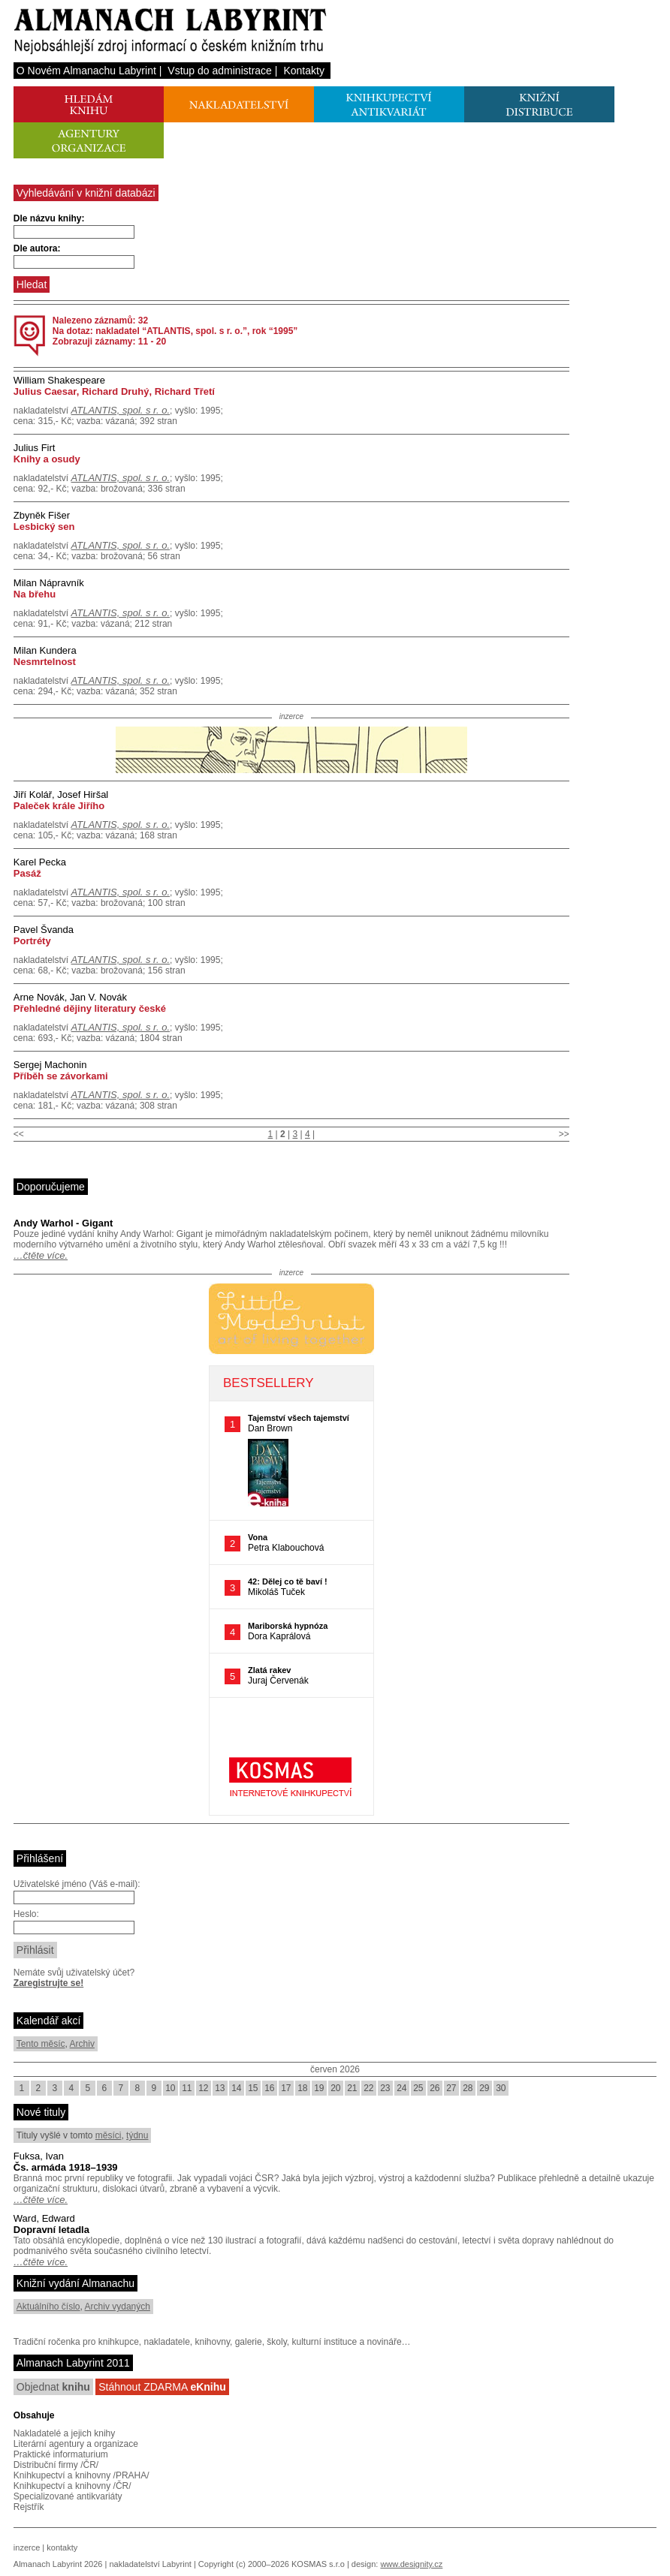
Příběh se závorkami (61, 1076)
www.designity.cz (411, 2563)
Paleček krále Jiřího (59, 805)
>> (564, 1134)
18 (302, 2088)
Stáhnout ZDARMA (162, 2387)
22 (368, 2088)
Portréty (32, 940)
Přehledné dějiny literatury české (90, 1008)
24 (401, 2088)
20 (335, 2088)
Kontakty (303, 71)
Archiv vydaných (117, 2306)
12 (203, 2088)
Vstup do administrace (220, 71)
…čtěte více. (41, 1255)
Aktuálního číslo (48, 2306)
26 (434, 2088)
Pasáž (27, 873)
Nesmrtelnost (45, 661)
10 (170, 2088)
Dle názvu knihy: (49, 218)
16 (269, 2088)
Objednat (53, 2387)
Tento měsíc (41, 2044)
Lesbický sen (44, 526)
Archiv (82, 2044)
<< (19, 1134)
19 (319, 2088)
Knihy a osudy (47, 459)
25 (418, 2088)
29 (484, 2088)
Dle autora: (37, 248)
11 (187, 2088)
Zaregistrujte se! (48, 1983)
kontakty (62, 2547)
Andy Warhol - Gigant (63, 1223)
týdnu (137, 2135)
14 (236, 2088)
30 (501, 2088)
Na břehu (35, 594)
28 (467, 2088)
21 (352, 2088)
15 (253, 2088)
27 (451, 2088)
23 (385, 2088)
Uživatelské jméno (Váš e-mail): (77, 1884)
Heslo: (26, 1914)
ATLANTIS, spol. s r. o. (120, 410)
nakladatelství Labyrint (150, 2563)
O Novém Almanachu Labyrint (86, 71)
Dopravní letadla (51, 2229)
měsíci (108, 2135)
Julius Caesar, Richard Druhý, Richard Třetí (114, 391)
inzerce (27, 2547)
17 (286, 2088)
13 (220, 2088)
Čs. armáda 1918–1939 (66, 2167)
